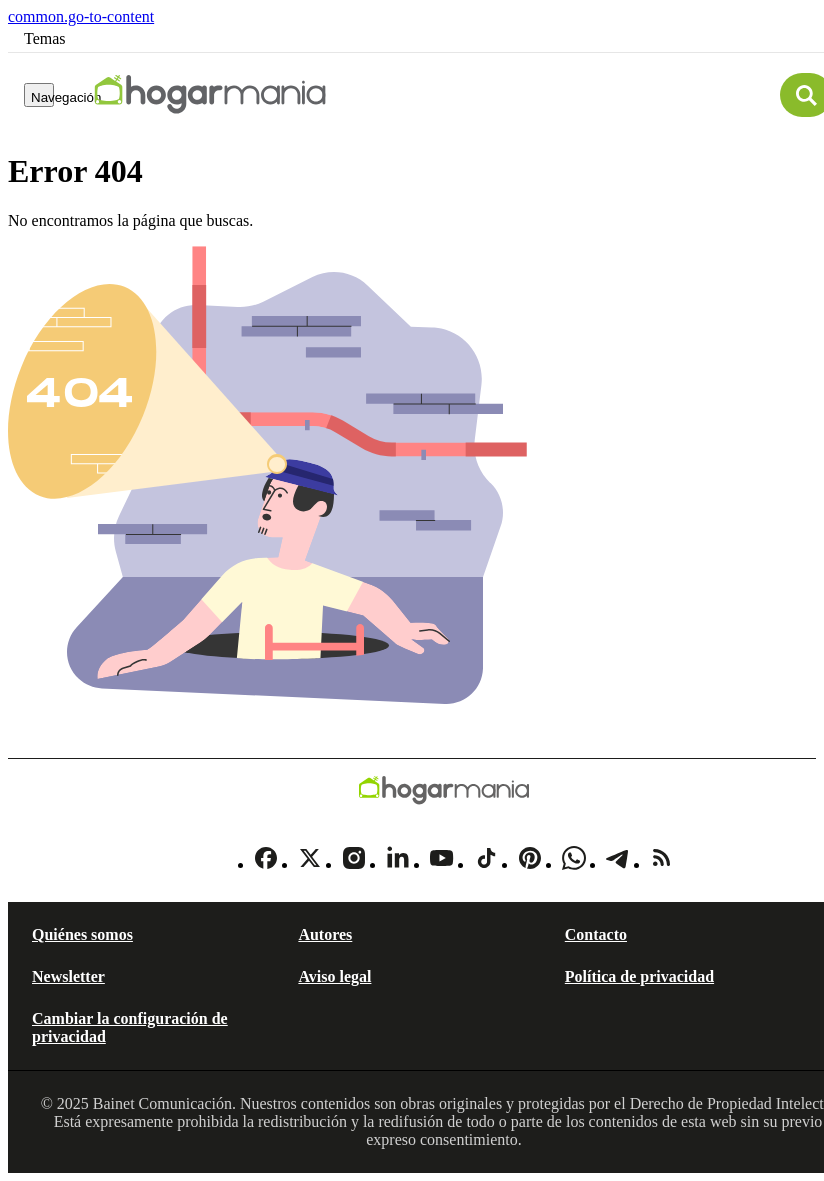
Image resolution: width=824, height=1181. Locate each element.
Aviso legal (334, 976)
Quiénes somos (82, 934)
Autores (325, 934)
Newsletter (68, 976)
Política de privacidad (639, 976)
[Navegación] (39, 95)
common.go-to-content (81, 16)
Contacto (596, 934)
